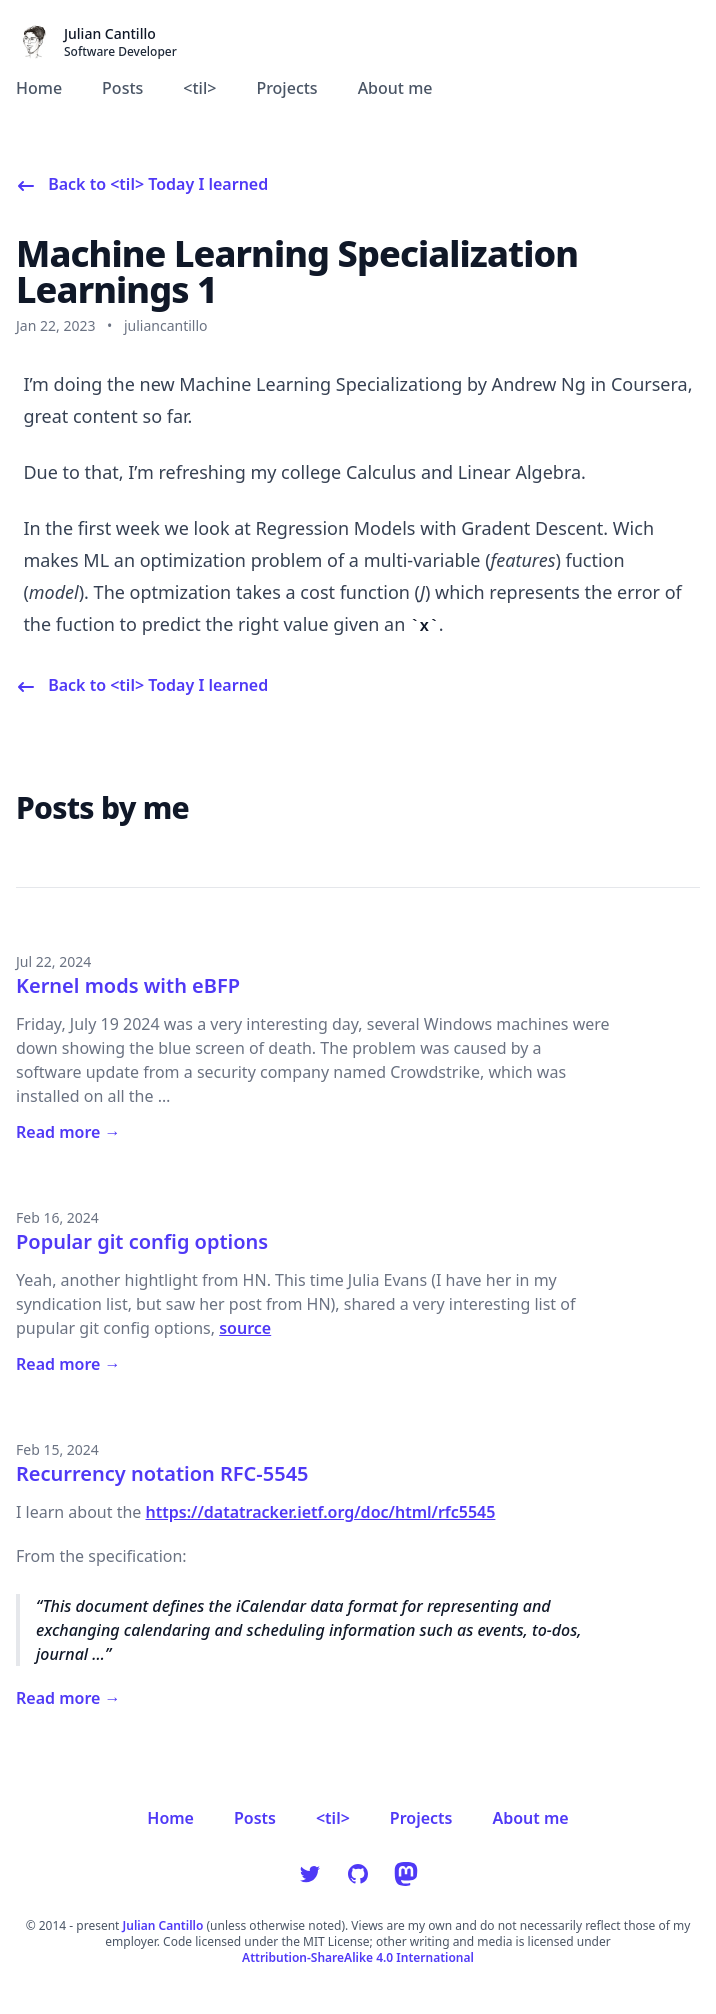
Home (39, 88)
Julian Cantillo (163, 1925)
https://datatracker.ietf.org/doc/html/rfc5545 (321, 1512)
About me (395, 88)
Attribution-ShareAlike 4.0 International (358, 1958)
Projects (286, 88)
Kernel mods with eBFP (128, 985)
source (245, 1328)
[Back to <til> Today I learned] (142, 184)
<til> (199, 88)
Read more (68, 1132)
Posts (122, 88)
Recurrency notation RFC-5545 (162, 1473)
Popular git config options (142, 1241)
